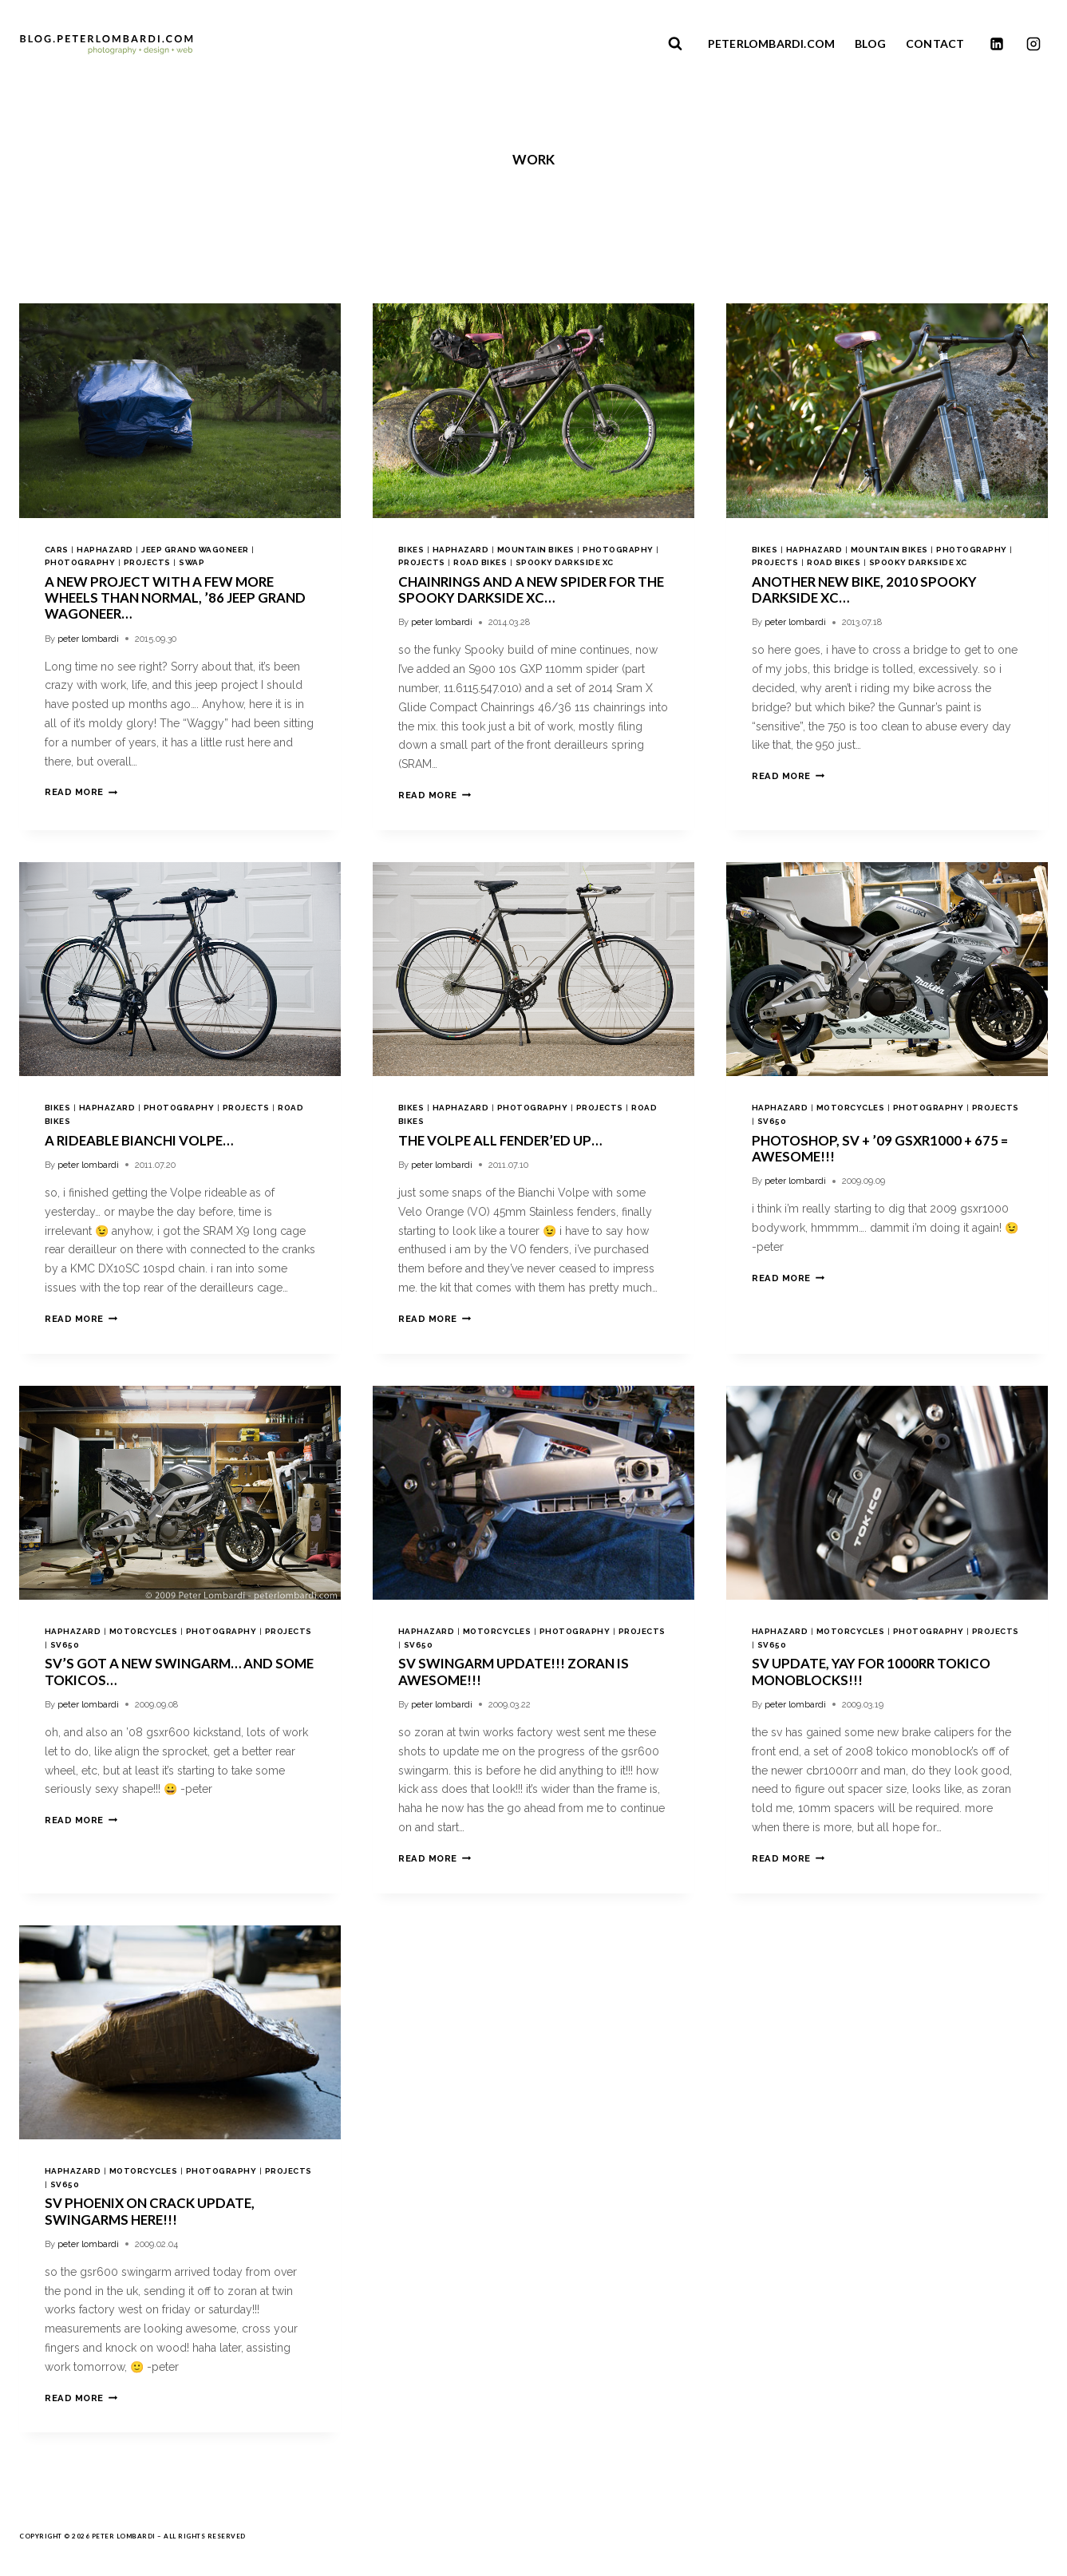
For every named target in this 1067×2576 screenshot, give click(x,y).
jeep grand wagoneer (194, 549)
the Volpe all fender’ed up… (500, 1140)
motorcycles (850, 1107)
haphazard (104, 549)
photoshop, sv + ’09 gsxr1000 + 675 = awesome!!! (880, 1148)
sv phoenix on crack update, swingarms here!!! (150, 2210)
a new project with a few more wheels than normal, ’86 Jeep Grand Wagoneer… (175, 597)
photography (80, 562)
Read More (81, 791)
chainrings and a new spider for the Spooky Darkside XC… (531, 589)
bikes (411, 549)
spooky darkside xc (565, 562)
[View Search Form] (675, 44)
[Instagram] (1033, 44)
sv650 (771, 1121)
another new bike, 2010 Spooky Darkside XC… (864, 589)
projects (147, 562)
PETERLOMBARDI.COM (771, 43)
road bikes (480, 562)
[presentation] (180, 410)
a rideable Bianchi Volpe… (139, 1140)
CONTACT (935, 43)
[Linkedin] (996, 44)
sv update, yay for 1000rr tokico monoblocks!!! (871, 1671)
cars (57, 549)
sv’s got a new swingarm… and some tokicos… (179, 1671)
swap (191, 562)
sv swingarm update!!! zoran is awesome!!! (513, 1671)
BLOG (870, 43)
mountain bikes (536, 549)
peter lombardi (88, 638)
